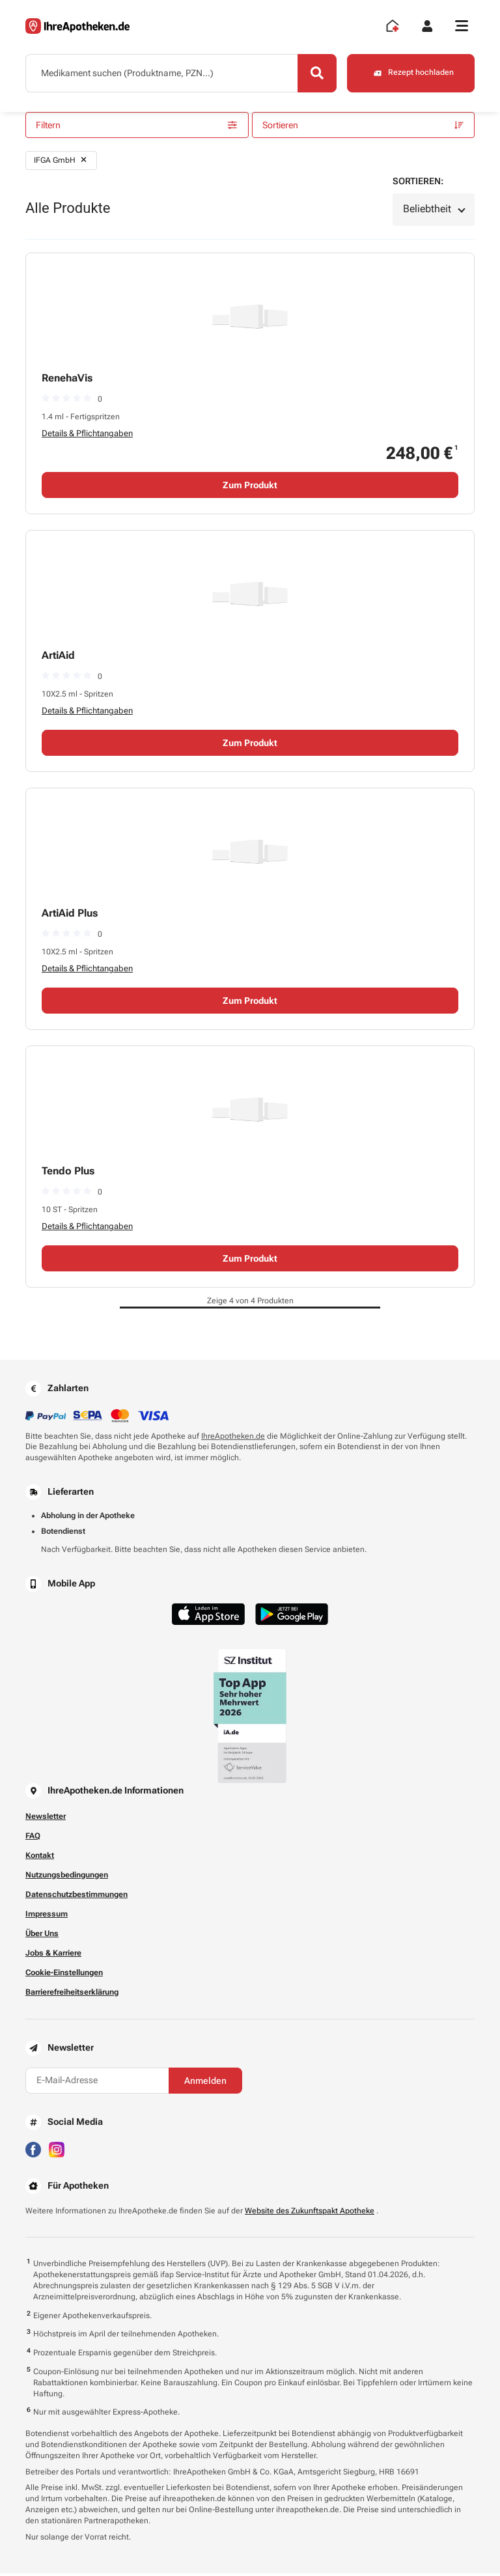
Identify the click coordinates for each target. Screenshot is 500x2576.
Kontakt (39, 1857)
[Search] (315, 73)
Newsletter (45, 1818)
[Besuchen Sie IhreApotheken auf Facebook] (33, 2150)
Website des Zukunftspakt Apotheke (309, 2212)
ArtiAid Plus (70, 915)
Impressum (46, 1915)
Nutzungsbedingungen (66, 1876)
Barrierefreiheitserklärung (71, 1994)
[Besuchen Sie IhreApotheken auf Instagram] (56, 2150)
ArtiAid (58, 657)
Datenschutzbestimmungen (76, 1896)
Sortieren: (418, 183)
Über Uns (42, 1935)
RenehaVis (67, 380)
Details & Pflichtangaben (87, 435)
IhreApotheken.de (233, 1438)
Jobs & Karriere (53, 1955)
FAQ (32, 1837)
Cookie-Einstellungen (64, 1974)
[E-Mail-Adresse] (97, 2083)
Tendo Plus (68, 1173)
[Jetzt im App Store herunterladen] (208, 1616)
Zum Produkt (250, 487)
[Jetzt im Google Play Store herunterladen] (291, 1616)
